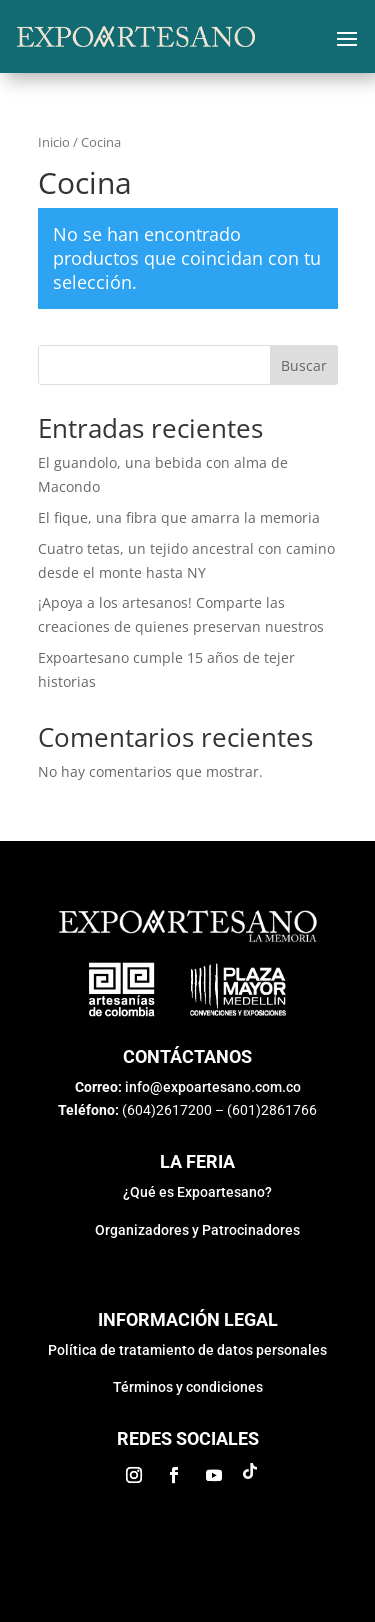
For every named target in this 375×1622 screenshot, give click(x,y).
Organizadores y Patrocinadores (197, 1230)
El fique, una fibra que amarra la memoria (179, 517)
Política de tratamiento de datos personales (187, 1350)
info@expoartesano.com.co (213, 1087)
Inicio (54, 142)
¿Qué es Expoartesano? (197, 1192)
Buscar (304, 365)
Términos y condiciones (188, 1387)
